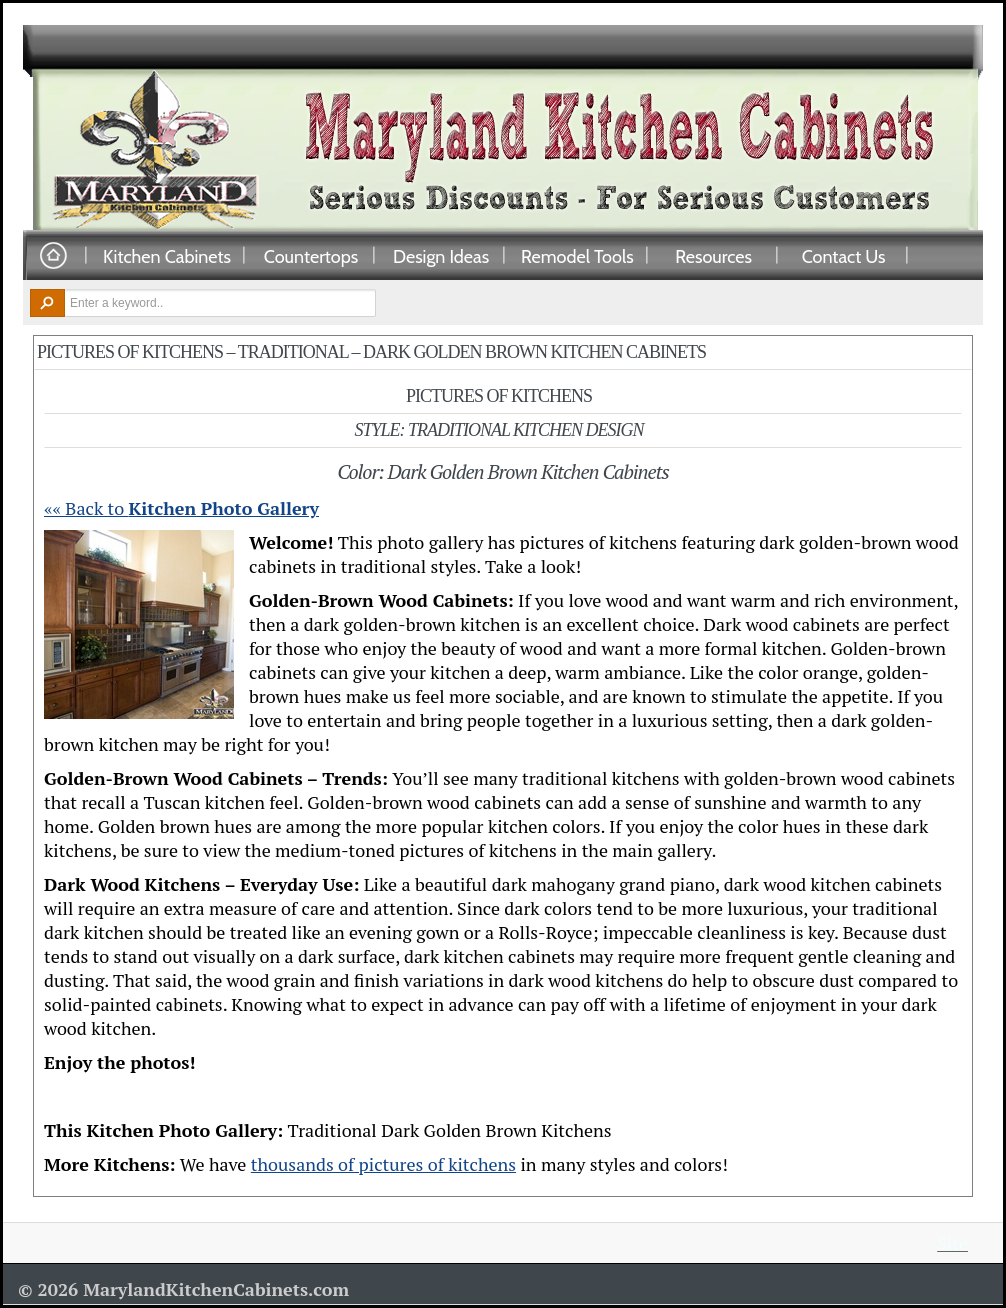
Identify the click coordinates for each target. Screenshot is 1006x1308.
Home (53, 256)
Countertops (311, 256)
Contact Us (844, 256)
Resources (713, 256)
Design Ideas (441, 256)
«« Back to (181, 508)
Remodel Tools (577, 256)
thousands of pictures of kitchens (383, 1164)
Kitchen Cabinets (167, 256)
